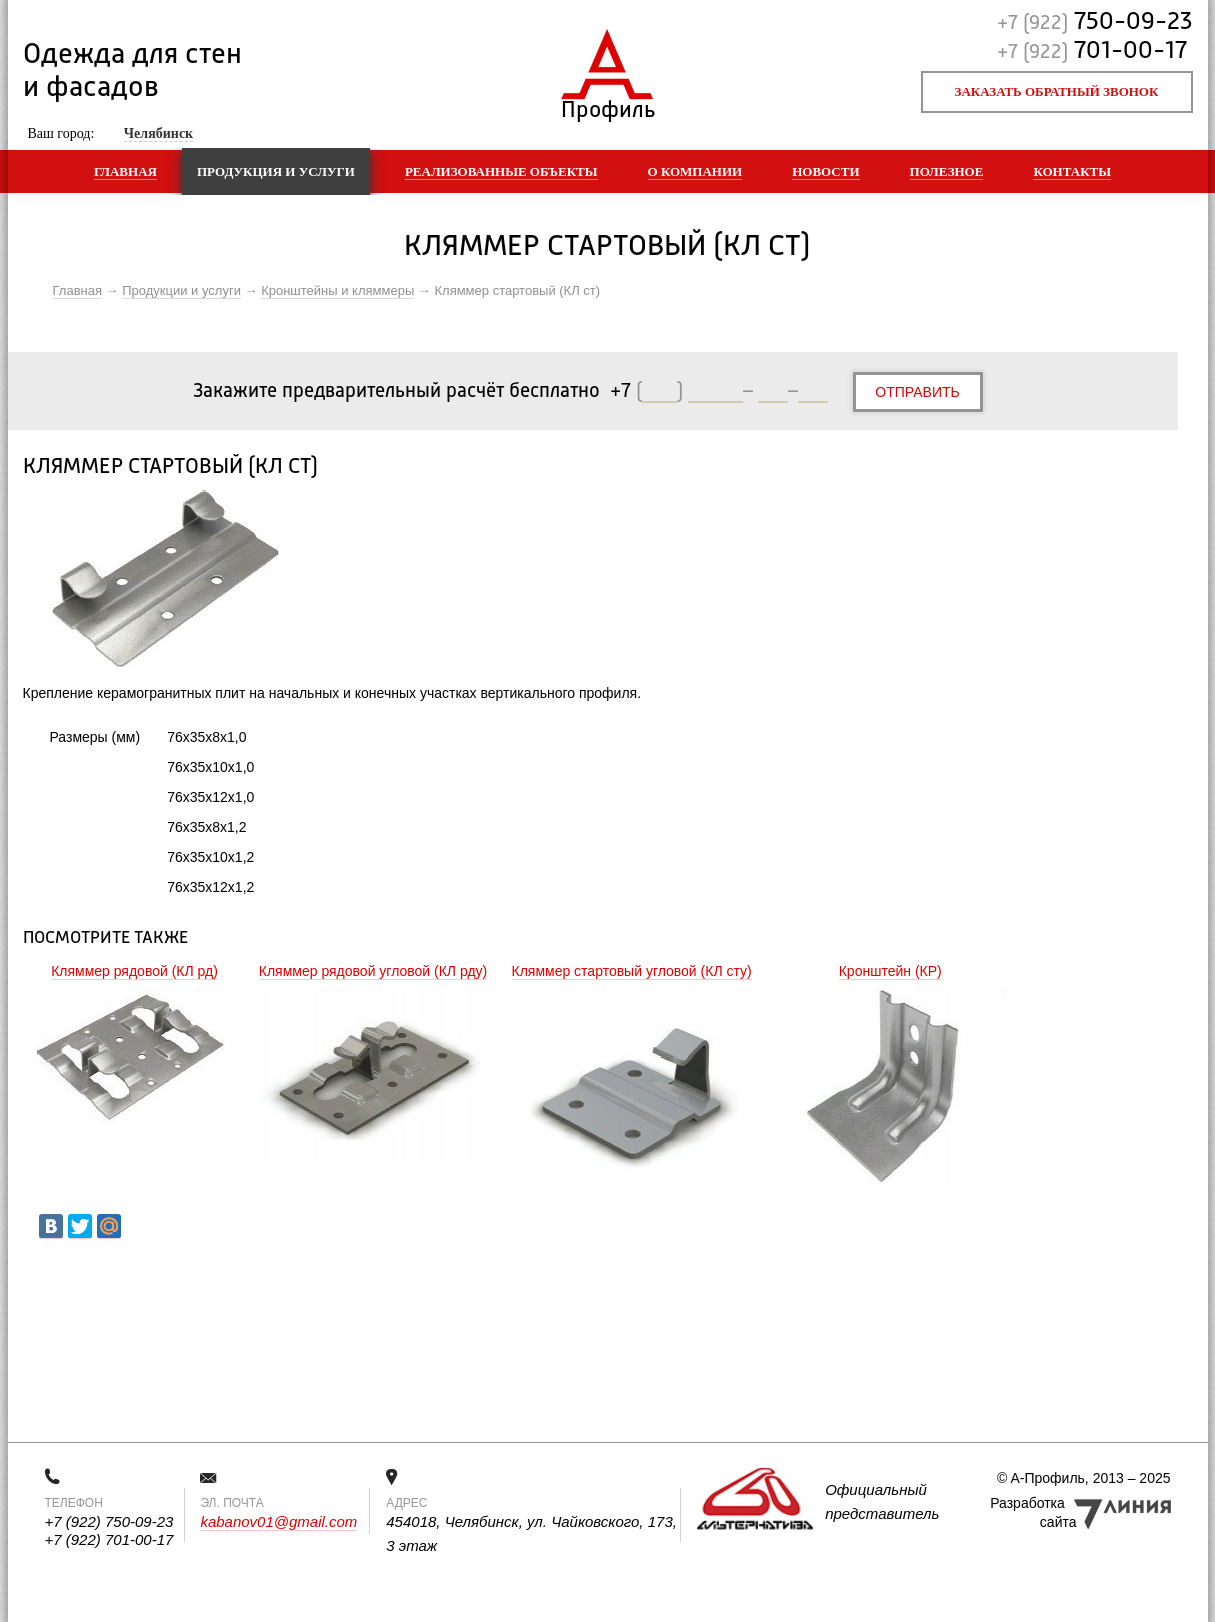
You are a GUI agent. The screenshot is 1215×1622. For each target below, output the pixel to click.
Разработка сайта (1033, 1512)
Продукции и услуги (181, 290)
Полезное (947, 171)
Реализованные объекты (501, 171)
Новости (825, 171)
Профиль (607, 105)
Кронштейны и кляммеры (337, 290)
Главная (125, 171)
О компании (695, 171)
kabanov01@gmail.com (278, 1521)
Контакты (1072, 171)
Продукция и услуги (276, 171)
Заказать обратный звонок (1057, 91)
